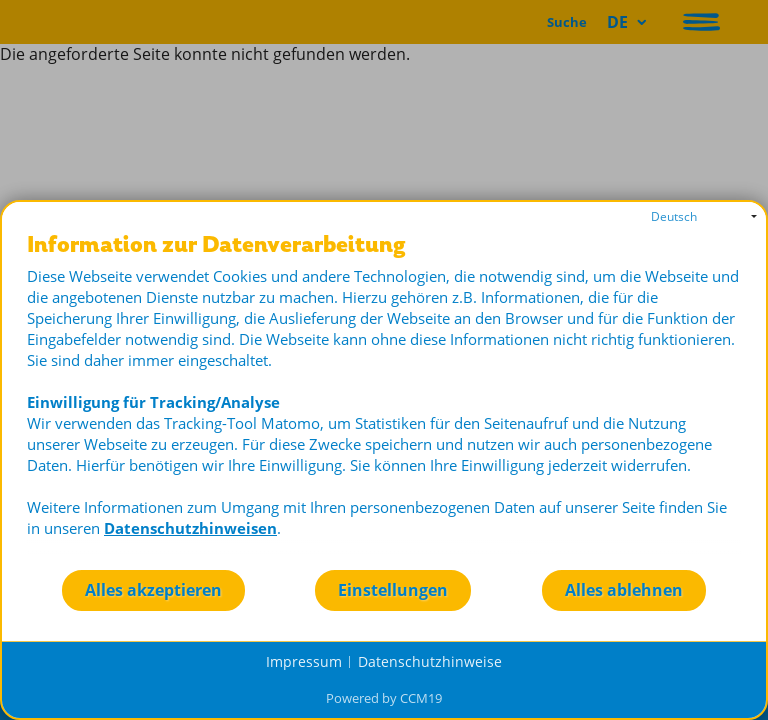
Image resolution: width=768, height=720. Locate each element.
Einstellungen (393, 590)
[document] (384, 400)
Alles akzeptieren (153, 590)
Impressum (304, 661)
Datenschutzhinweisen (190, 528)
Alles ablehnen (624, 590)
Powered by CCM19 (384, 698)
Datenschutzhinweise (430, 661)
